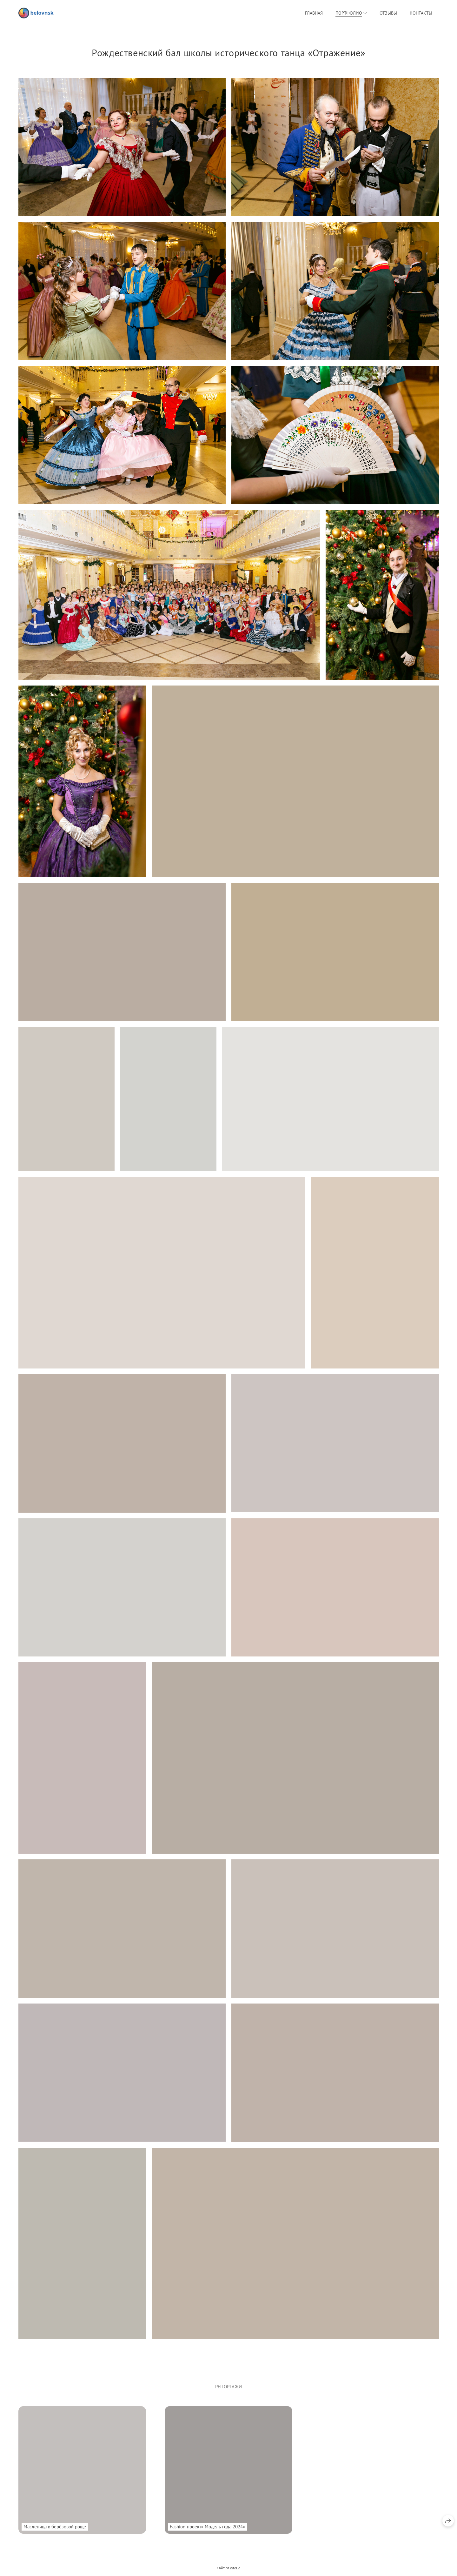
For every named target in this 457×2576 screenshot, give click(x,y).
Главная (314, 13)
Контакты (421, 13)
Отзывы (388, 13)
